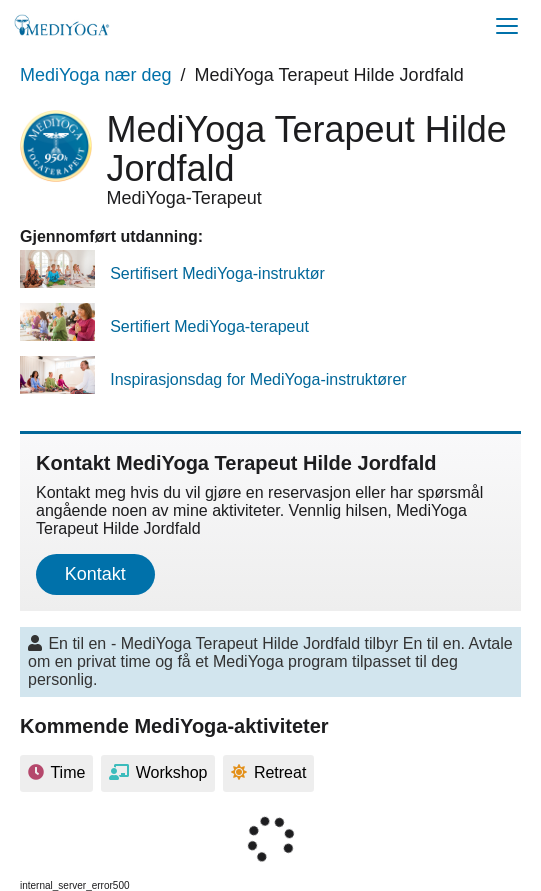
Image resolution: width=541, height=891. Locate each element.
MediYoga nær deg (95, 75)
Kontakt (95, 574)
